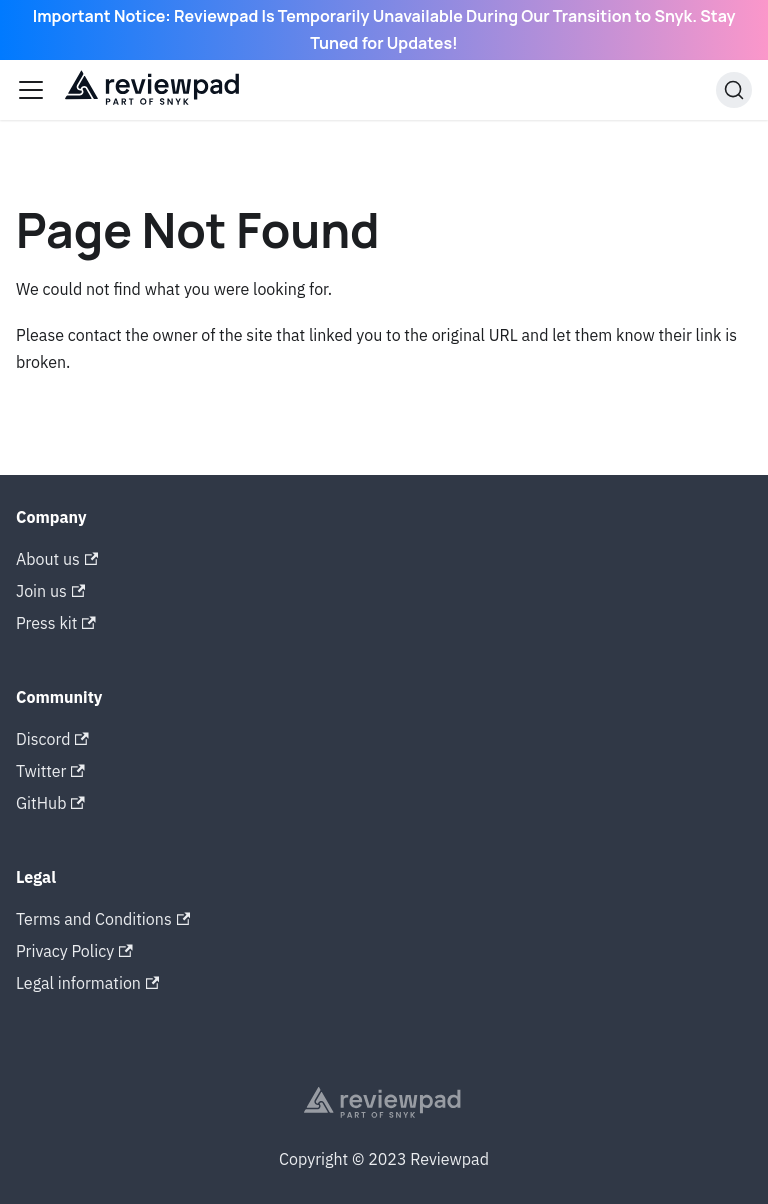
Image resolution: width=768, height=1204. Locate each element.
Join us (50, 591)
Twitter (50, 771)
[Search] (734, 90)
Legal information (87, 983)
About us (57, 559)
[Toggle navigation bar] (31, 90)
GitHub (50, 803)
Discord (52, 739)
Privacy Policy (74, 951)
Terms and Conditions (103, 919)
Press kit (56, 623)
